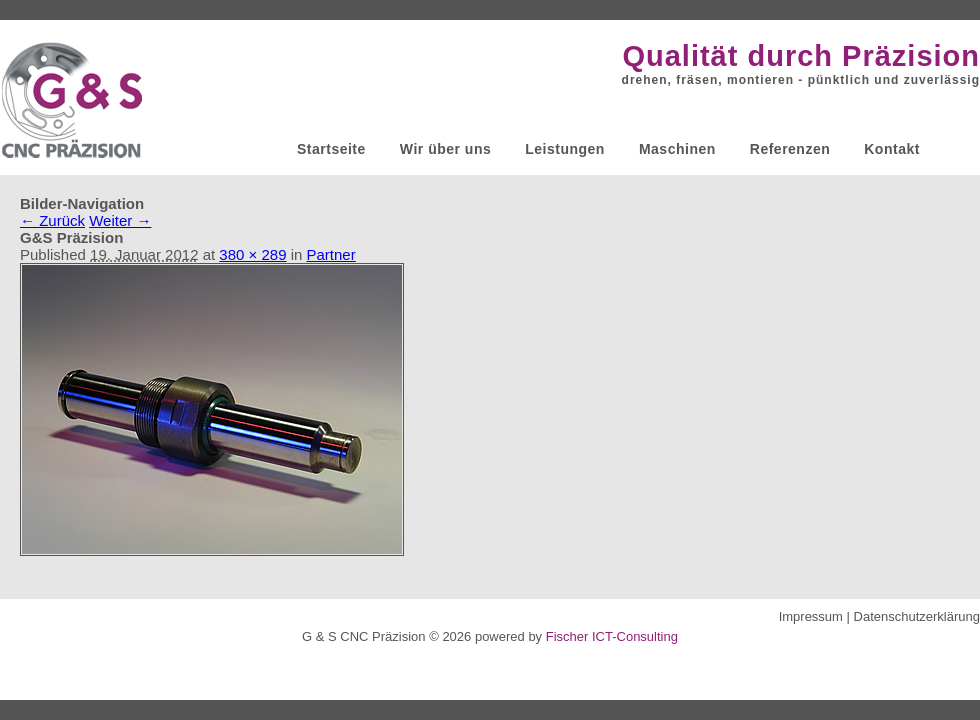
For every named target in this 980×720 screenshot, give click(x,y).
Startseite (331, 149)
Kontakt (892, 149)
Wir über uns (445, 149)
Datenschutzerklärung (917, 616)
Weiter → (120, 220)
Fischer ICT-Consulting (612, 636)
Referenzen (790, 149)
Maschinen (677, 149)
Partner (331, 254)
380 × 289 (252, 254)
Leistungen (565, 149)
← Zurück (52, 220)
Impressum (811, 616)
